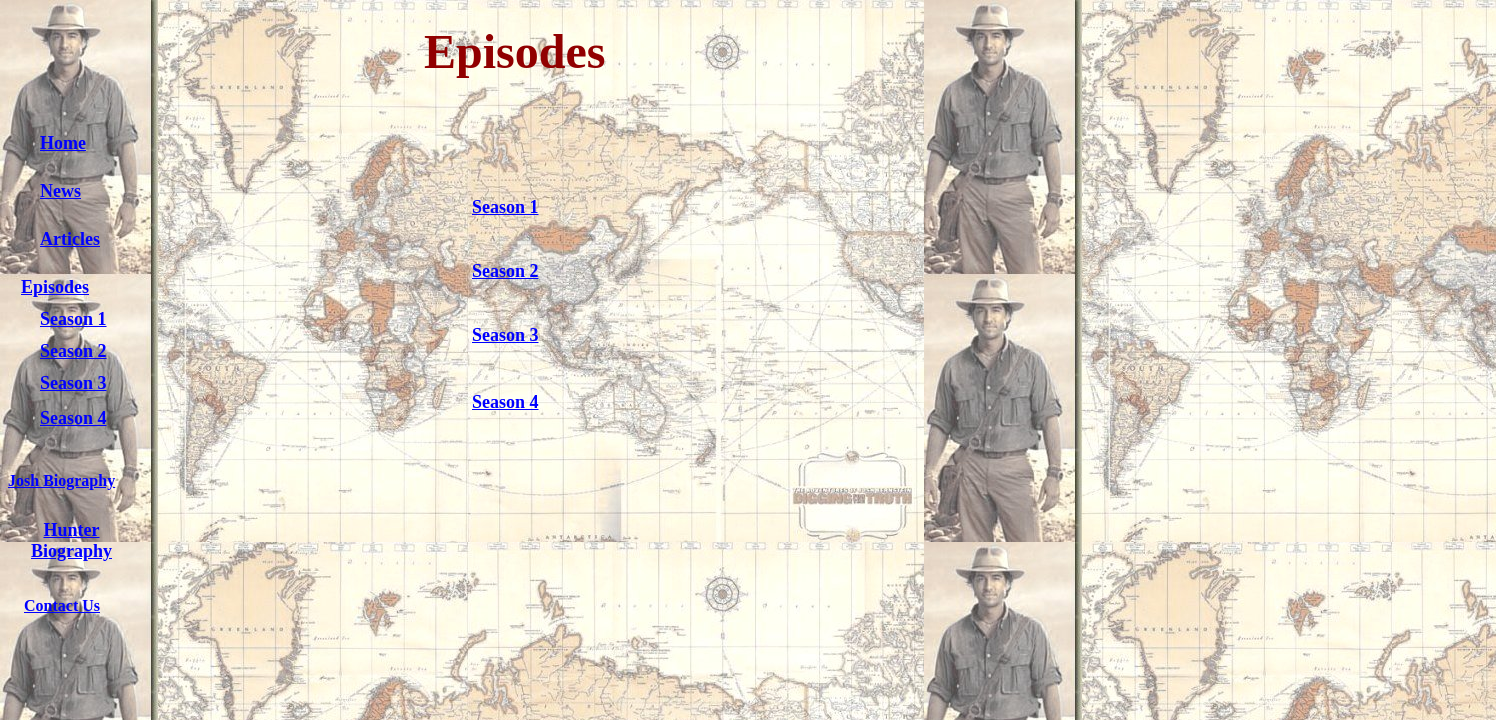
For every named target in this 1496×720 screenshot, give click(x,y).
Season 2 (73, 351)
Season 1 (73, 319)
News (60, 191)
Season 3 (73, 383)
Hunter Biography (71, 540)
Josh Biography (61, 480)
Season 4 (73, 418)
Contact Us (62, 605)
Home (63, 143)
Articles (70, 239)
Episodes (55, 287)
